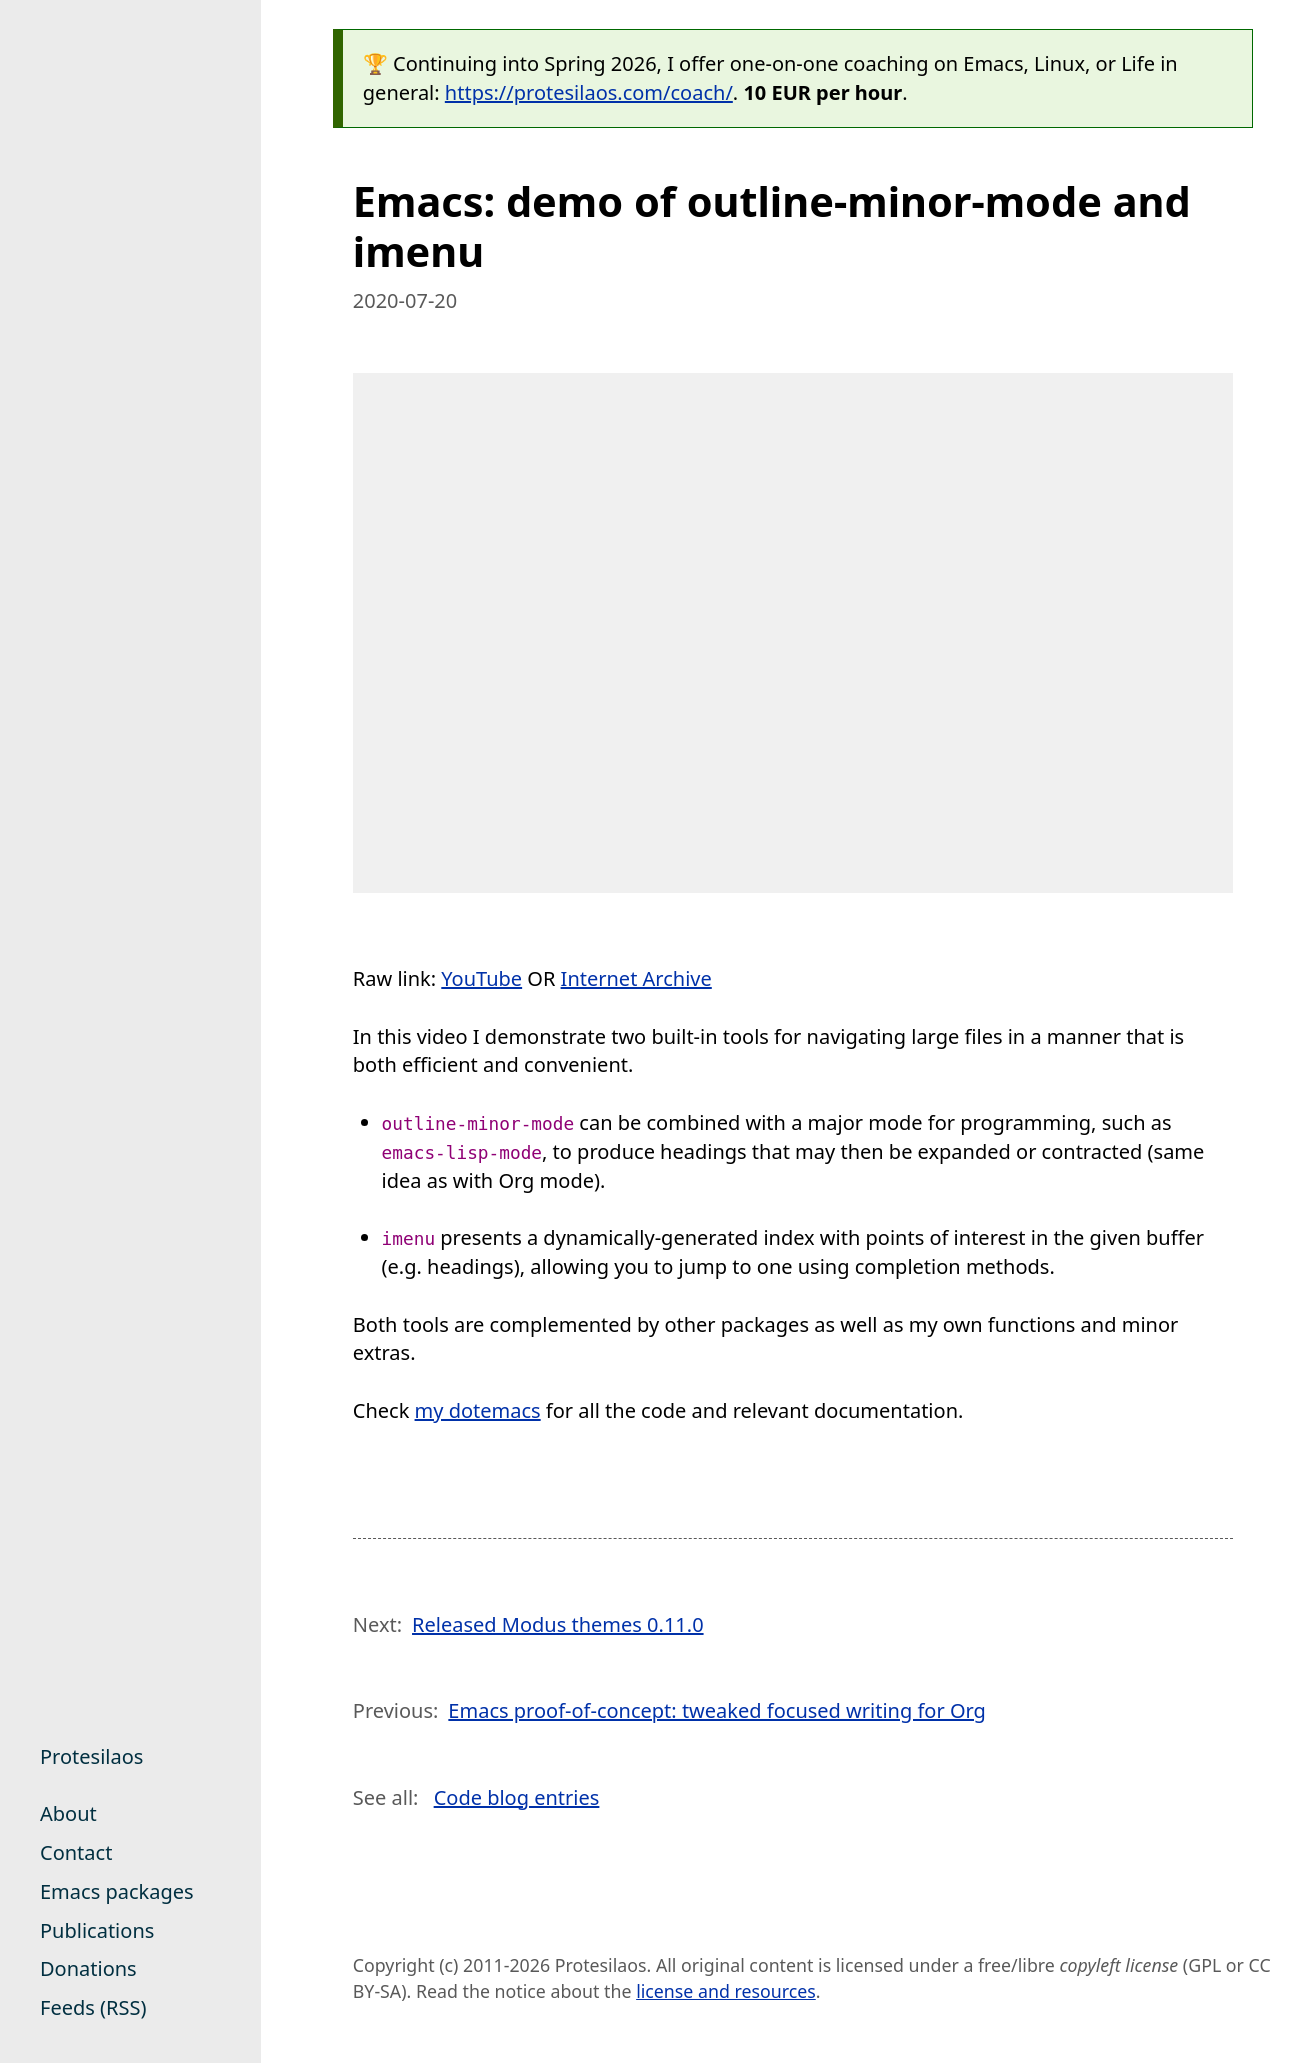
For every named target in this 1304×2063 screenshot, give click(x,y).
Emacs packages (117, 1891)
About (68, 1813)
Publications (97, 1930)
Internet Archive (636, 978)
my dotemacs (478, 1410)
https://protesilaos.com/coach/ (589, 92)
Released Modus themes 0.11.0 (558, 1624)
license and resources (726, 1991)
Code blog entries (517, 1797)
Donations (88, 1968)
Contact (76, 1852)
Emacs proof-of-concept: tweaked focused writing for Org (717, 1710)
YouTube (481, 978)
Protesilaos (91, 1756)
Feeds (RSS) (93, 2007)
